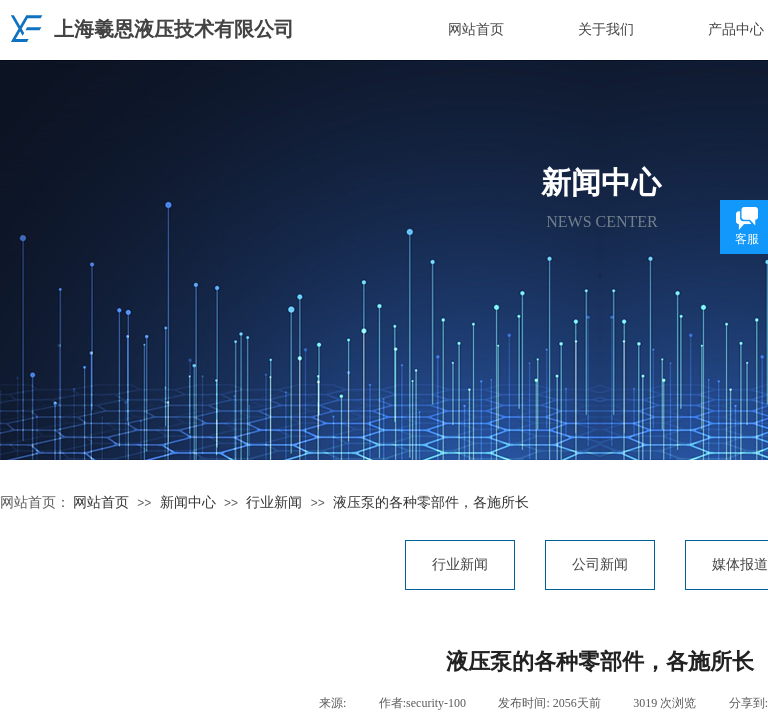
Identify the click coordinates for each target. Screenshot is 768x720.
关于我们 (606, 29)
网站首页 (476, 29)
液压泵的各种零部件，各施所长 (431, 502)
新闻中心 (188, 502)
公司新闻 (600, 564)
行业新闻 (274, 502)
